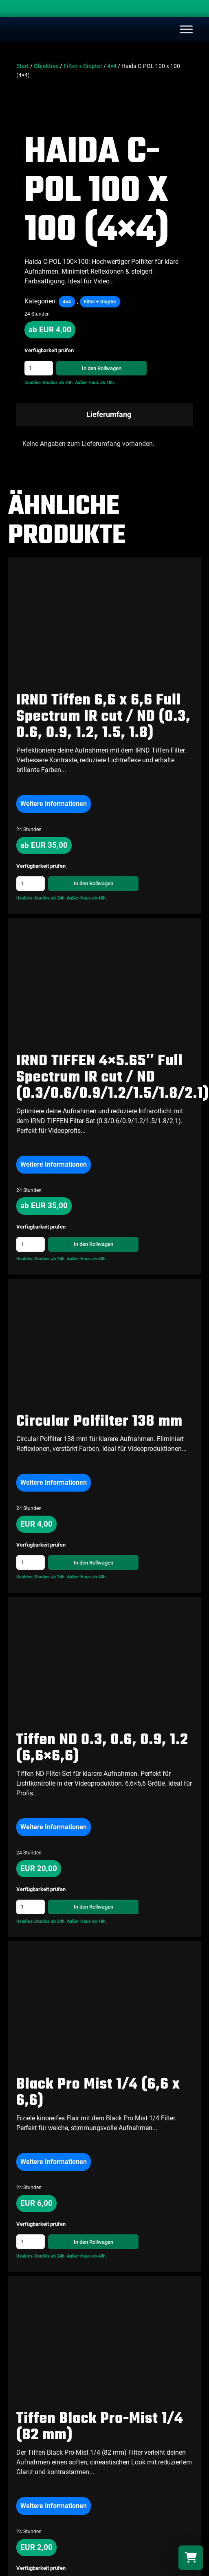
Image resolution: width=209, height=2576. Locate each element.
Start (22, 66)
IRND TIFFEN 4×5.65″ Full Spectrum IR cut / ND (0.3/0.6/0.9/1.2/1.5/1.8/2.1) (112, 1078)
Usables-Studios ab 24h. (49, 382)
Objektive (46, 66)
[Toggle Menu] (186, 29)
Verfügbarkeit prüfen (49, 350)
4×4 (112, 66)
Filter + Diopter (83, 66)
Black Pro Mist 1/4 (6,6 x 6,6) (98, 2093)
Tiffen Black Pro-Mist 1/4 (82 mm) (99, 2427)
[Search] (195, 10)
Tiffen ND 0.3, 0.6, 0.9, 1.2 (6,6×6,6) (102, 1748)
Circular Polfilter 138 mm (99, 1421)
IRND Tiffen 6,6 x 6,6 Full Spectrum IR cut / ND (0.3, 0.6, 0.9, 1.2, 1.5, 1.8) (103, 717)
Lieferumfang (108, 414)
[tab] (104, 414)
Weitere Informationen (53, 803)
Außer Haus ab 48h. (95, 382)
